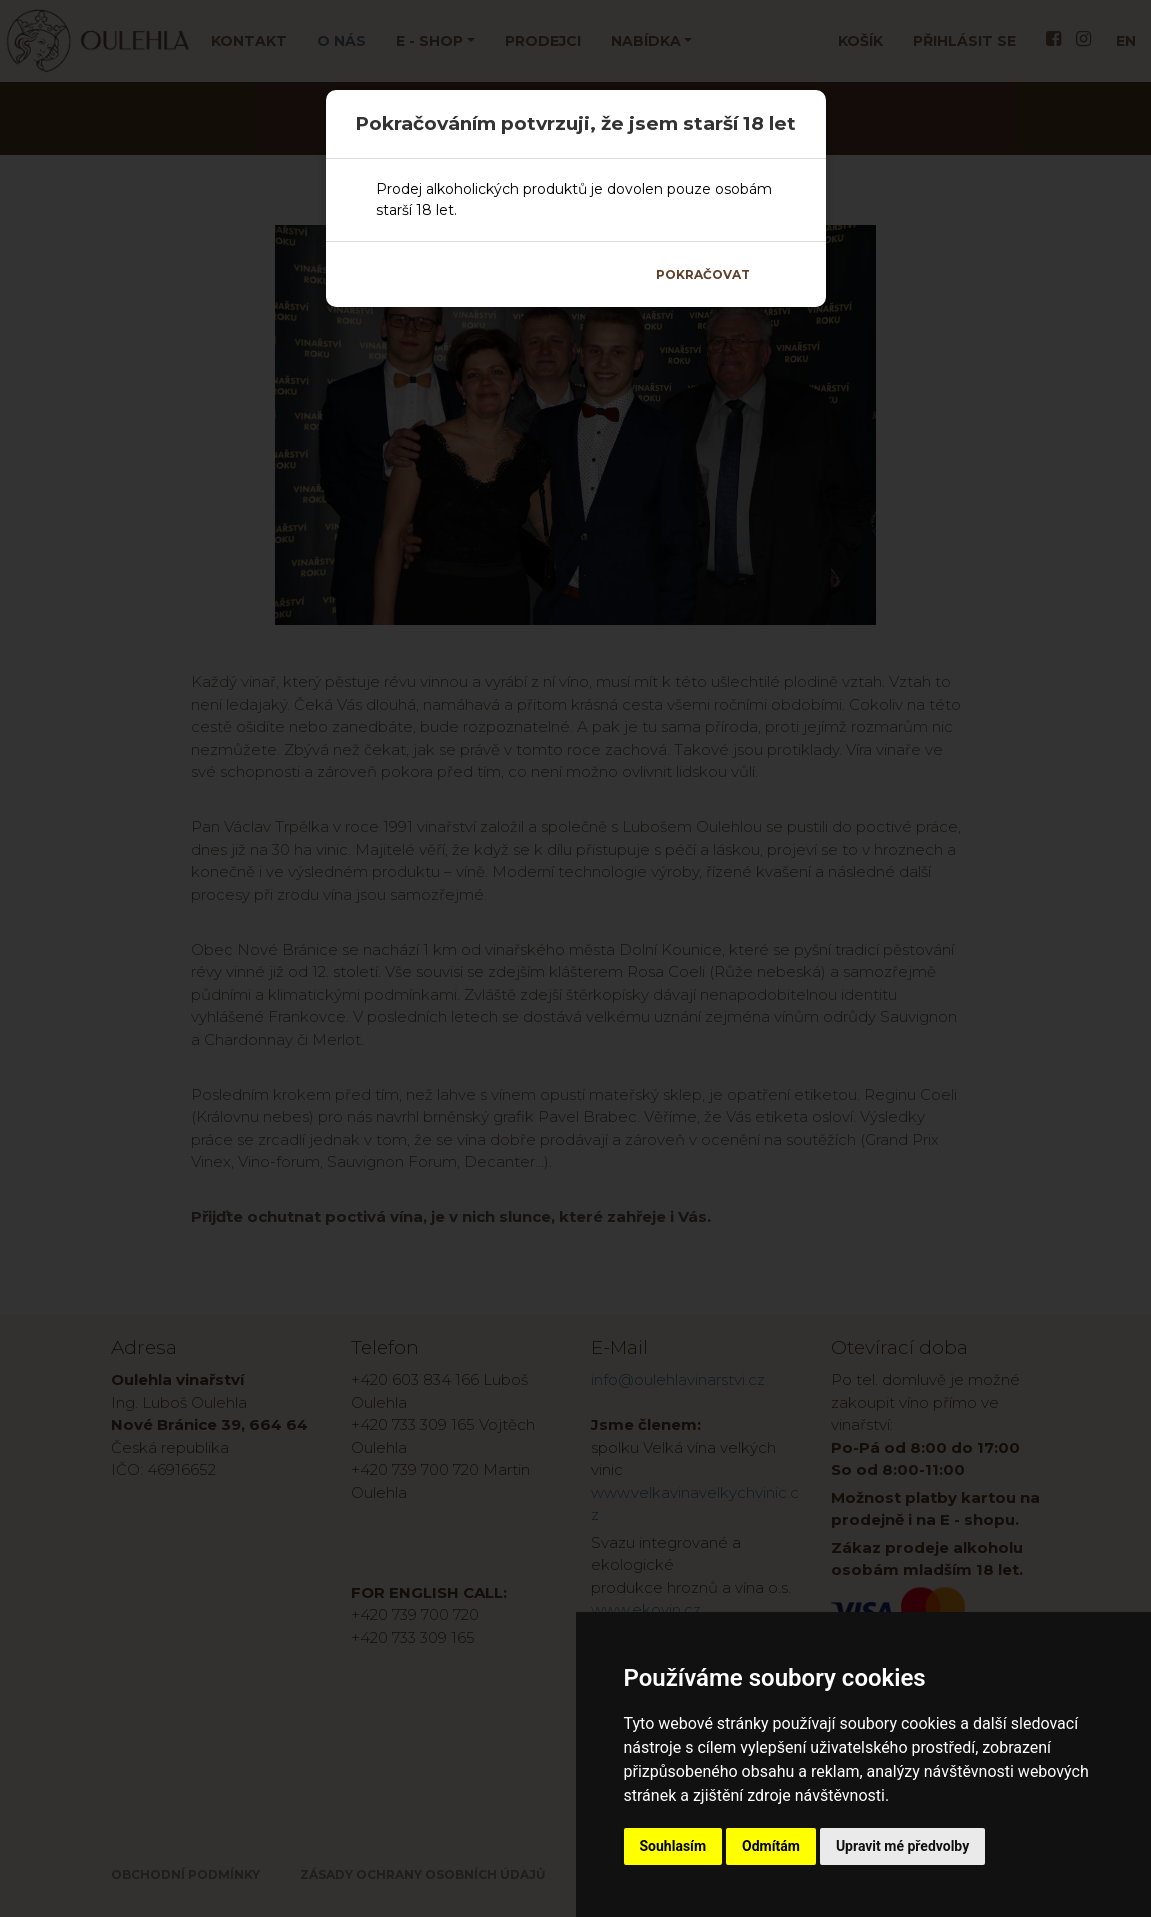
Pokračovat (703, 274)
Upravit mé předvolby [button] (902, 1846)
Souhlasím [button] (673, 1846)
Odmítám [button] (771, 1846)
